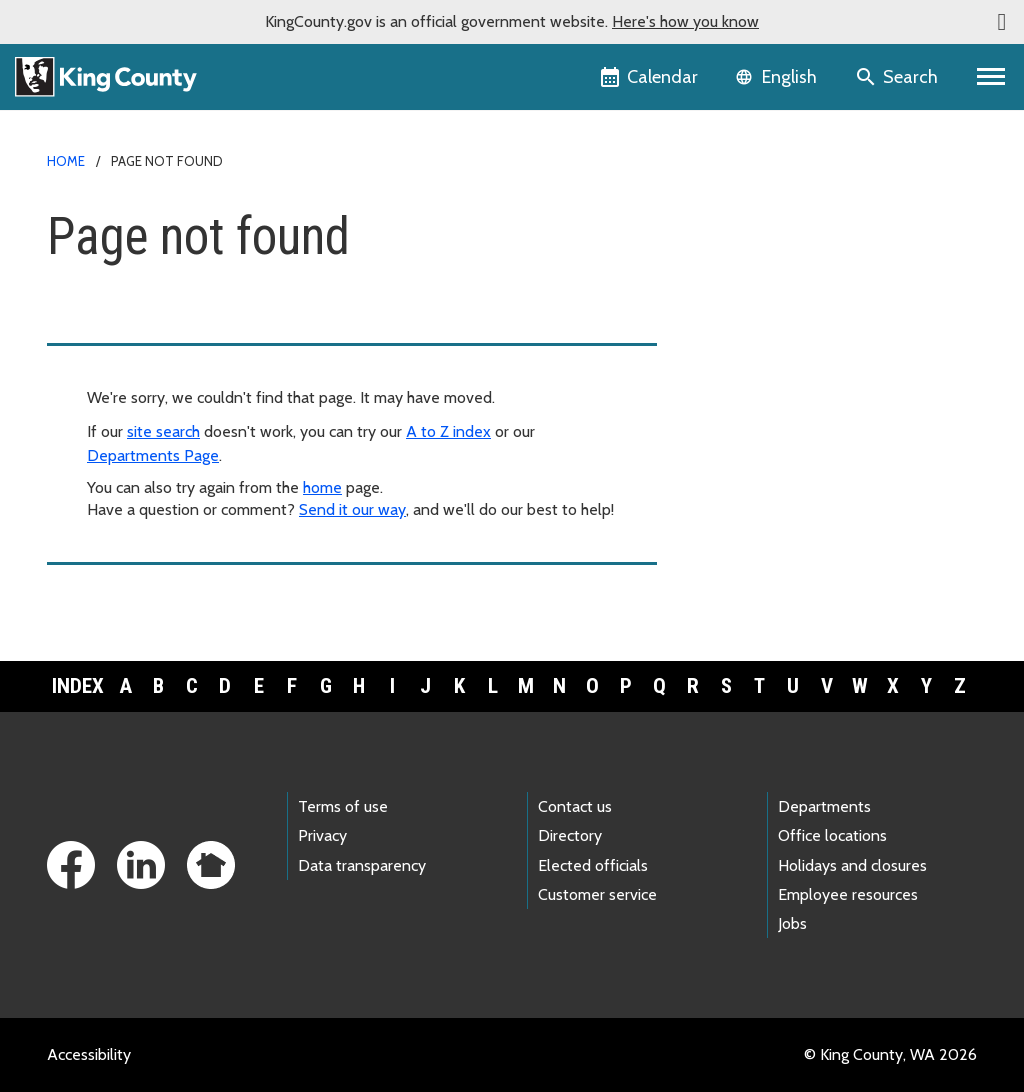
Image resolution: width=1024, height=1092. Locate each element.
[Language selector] (778, 77)
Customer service (597, 894)
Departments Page (153, 455)
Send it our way (352, 509)
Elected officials (593, 865)
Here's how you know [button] (685, 21)
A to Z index (448, 431)
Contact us (575, 806)
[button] (1002, 22)
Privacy (322, 835)
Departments (824, 806)
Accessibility (89, 1054)
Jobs (792, 923)
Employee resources (848, 894)
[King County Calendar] (650, 77)
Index (78, 686)
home (322, 487)
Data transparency (362, 865)
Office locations (832, 835)
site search (163, 431)
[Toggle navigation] (991, 77)
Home (66, 161)
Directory (570, 835)
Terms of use (343, 806)
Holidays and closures (852, 865)
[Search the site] (898, 77)
